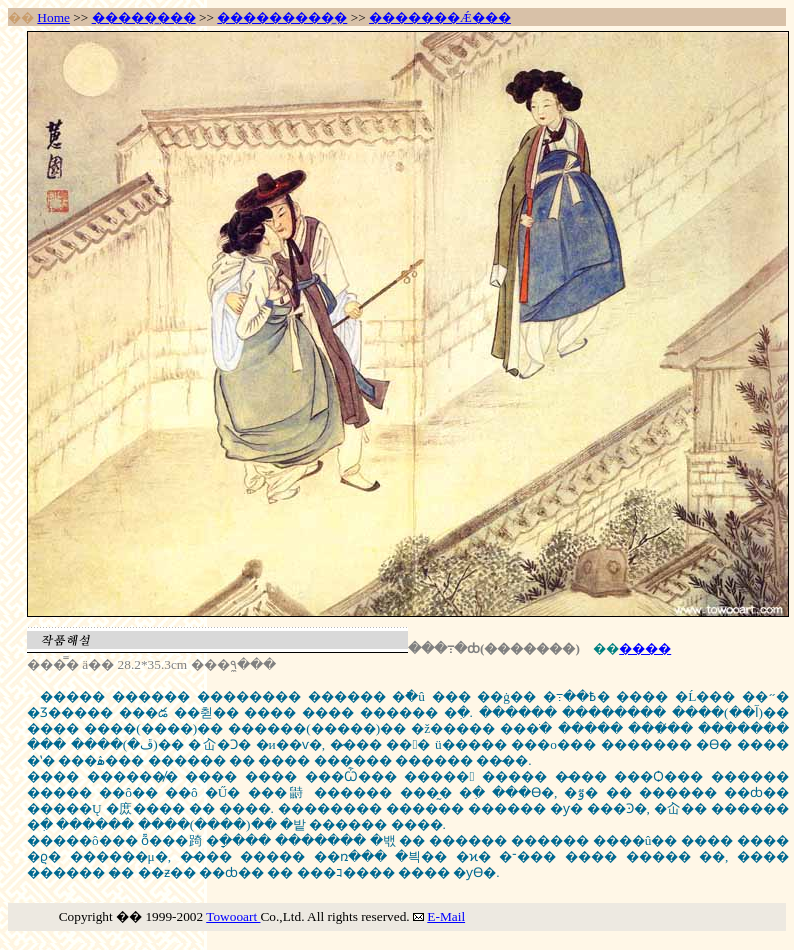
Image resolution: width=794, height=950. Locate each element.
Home (53, 17)
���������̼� (282, 17)
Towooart (233, 916)
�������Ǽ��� (440, 17)
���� (645, 648)
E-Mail (446, 916)
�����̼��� (144, 17)
